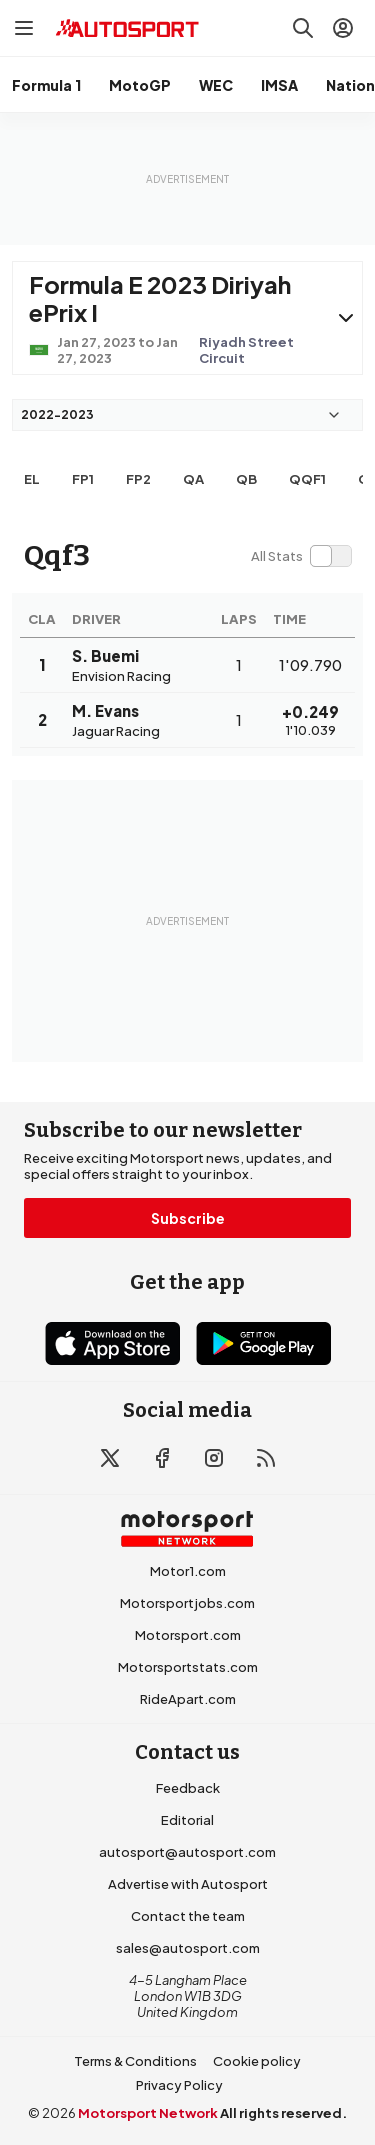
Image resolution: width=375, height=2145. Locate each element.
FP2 (138, 479)
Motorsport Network (148, 2113)
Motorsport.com (188, 1635)
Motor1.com (188, 1571)
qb (246, 479)
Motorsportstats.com (188, 1667)
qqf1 (307, 479)
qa (193, 479)
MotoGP (140, 85)
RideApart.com (188, 1699)
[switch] (301, 556)
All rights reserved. (283, 2113)
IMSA (279, 85)
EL (32, 479)
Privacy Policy (179, 2085)
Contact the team (188, 1916)
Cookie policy (257, 2061)
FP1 (83, 479)
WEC (216, 85)
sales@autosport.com (188, 1948)
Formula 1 (46, 85)
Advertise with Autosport (188, 1884)
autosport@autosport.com (187, 1852)
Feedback (188, 1788)
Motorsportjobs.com (187, 1603)
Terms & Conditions (135, 2061)
